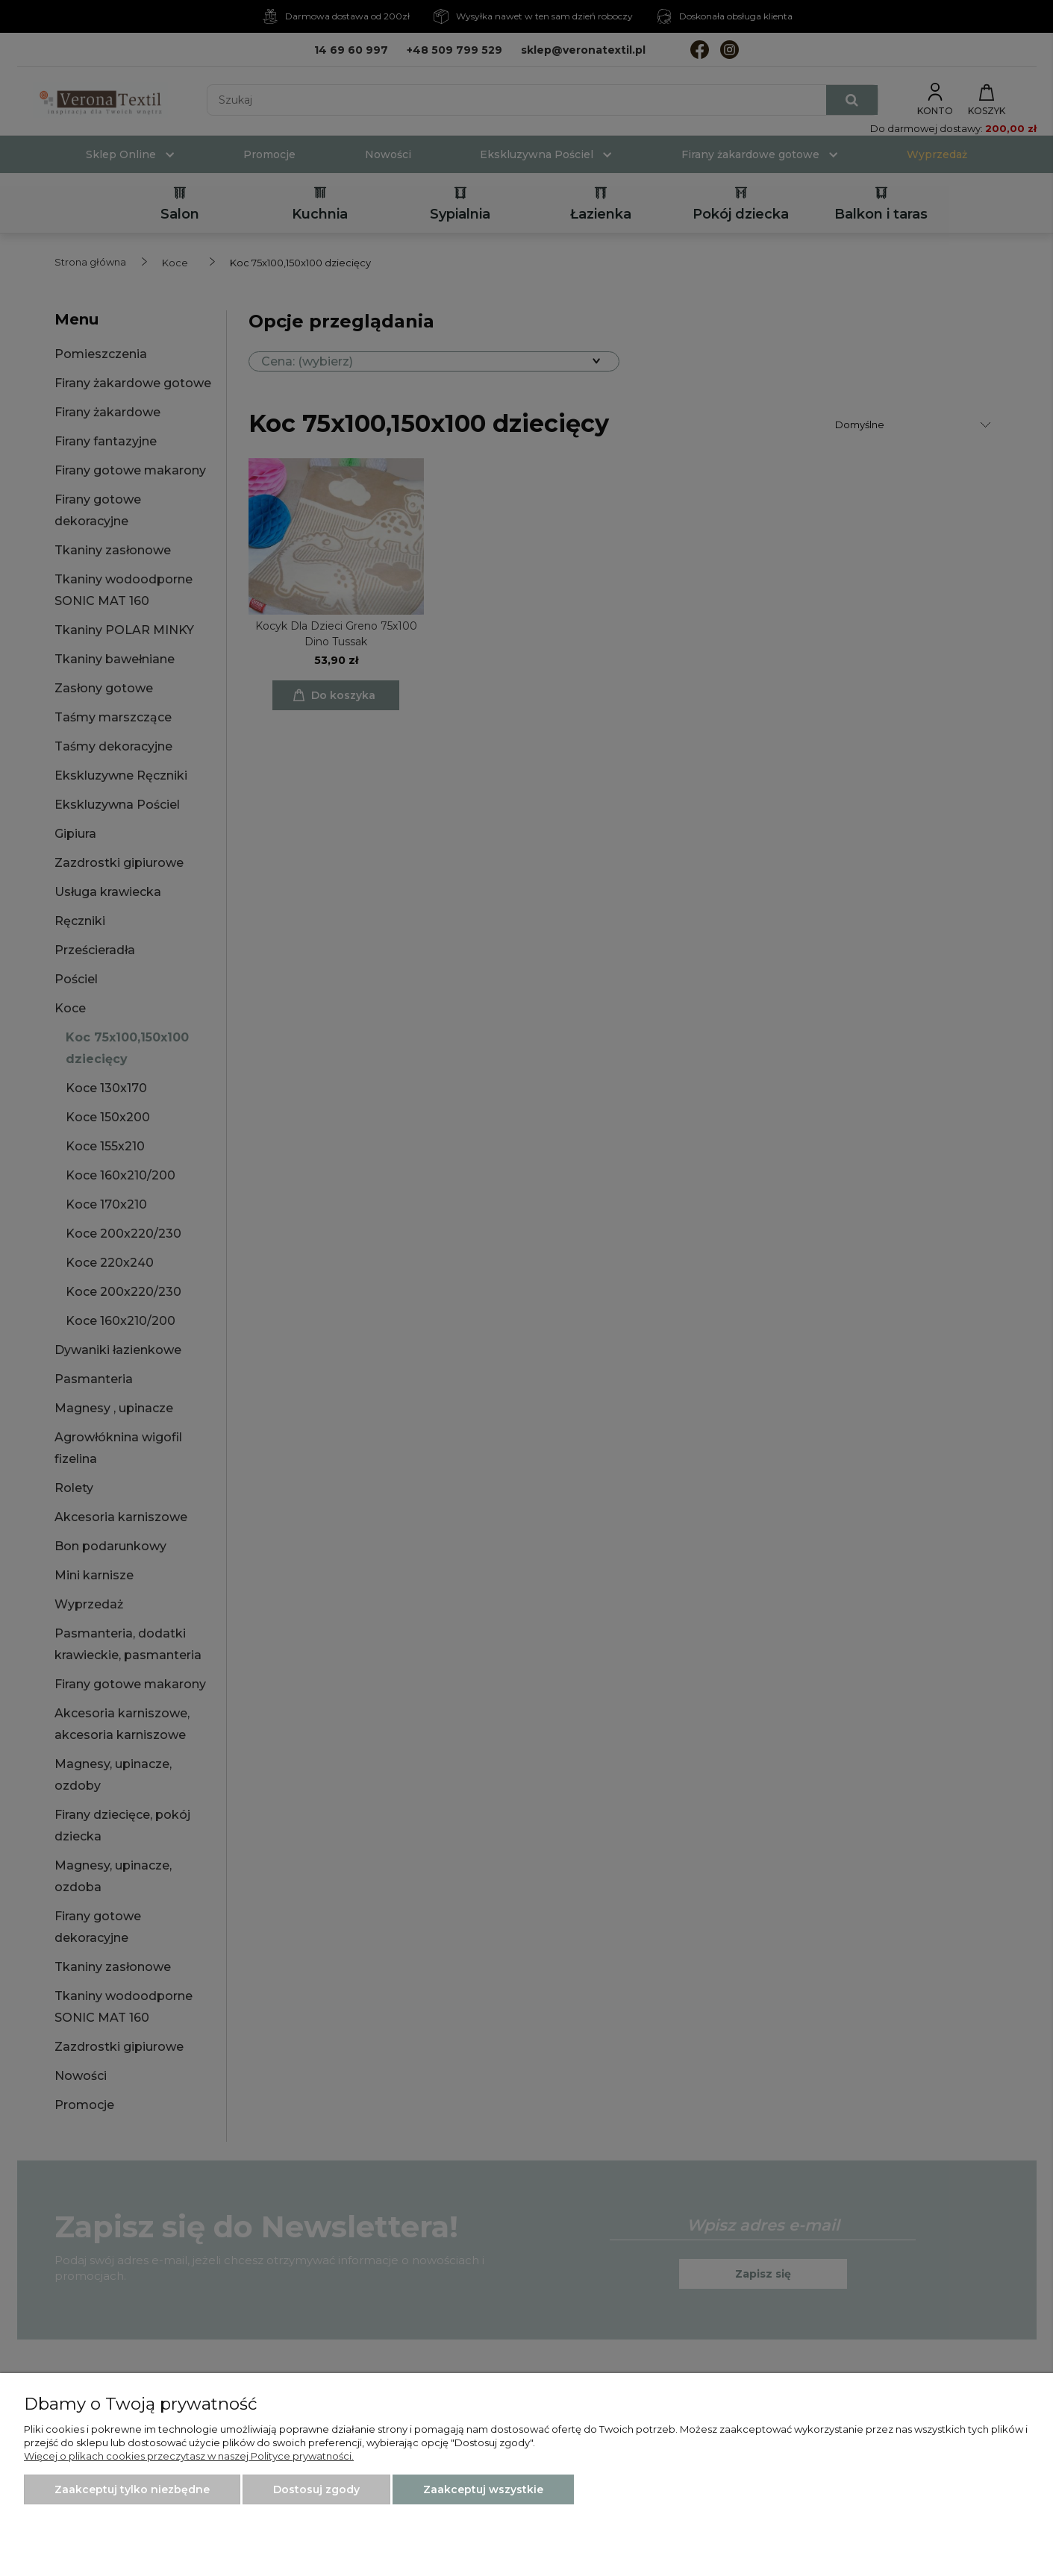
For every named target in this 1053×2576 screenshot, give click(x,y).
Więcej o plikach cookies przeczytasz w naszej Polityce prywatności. (189, 2456)
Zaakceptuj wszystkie (483, 2489)
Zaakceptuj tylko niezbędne (132, 2489)
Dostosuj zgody (316, 2489)
